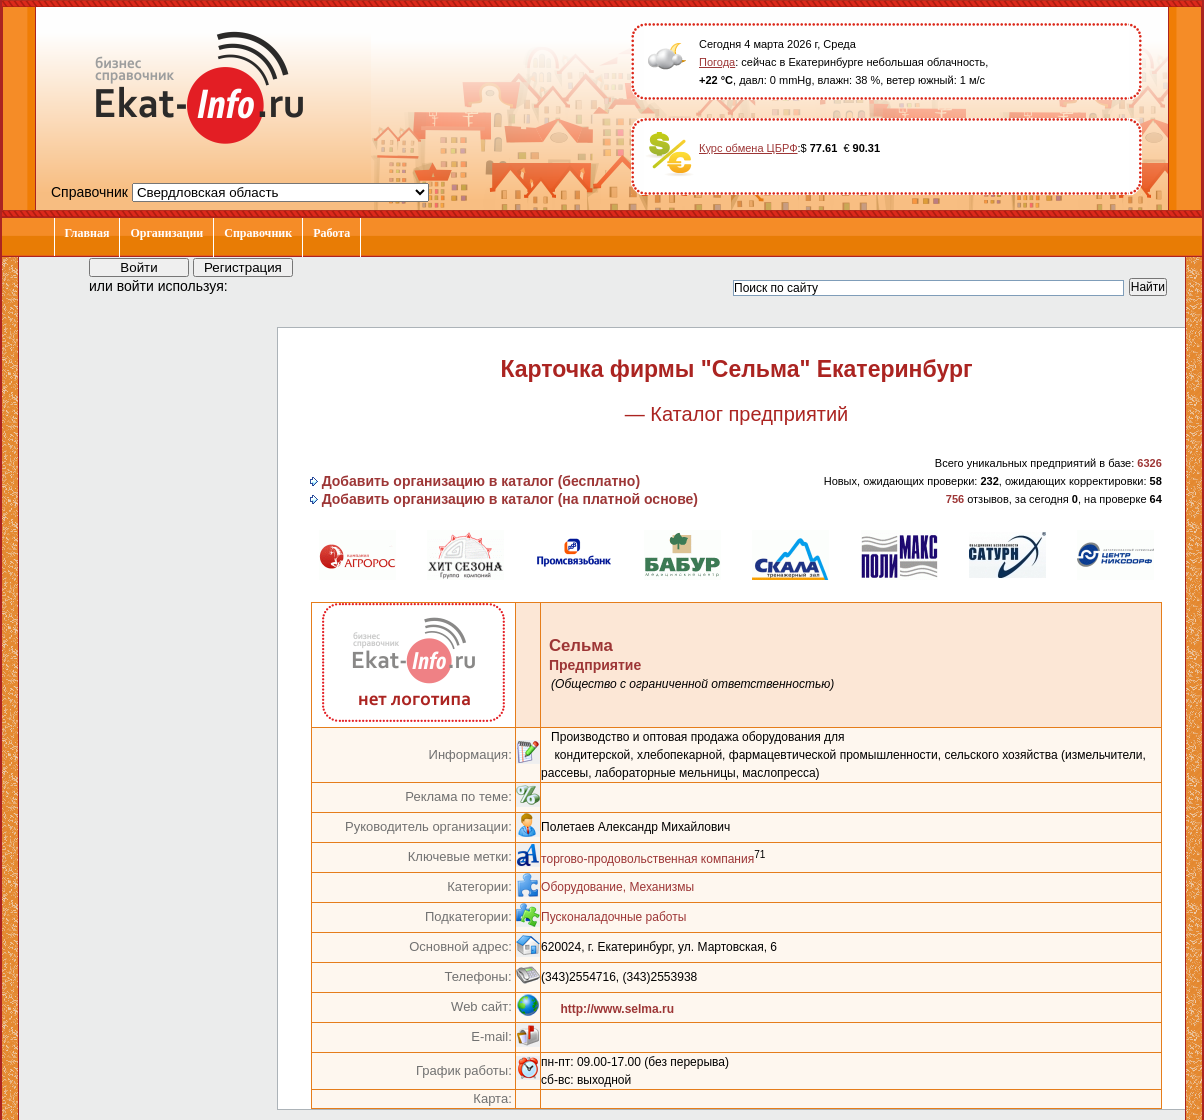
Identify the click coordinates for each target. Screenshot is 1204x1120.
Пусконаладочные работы (613, 917)
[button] (261, 285)
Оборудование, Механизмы (617, 887)
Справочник (258, 233)
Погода (717, 62)
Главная (87, 233)
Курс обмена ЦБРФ (748, 148)
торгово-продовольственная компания (647, 859)
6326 (1149, 463)
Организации (166, 233)
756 (955, 499)
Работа (331, 233)
